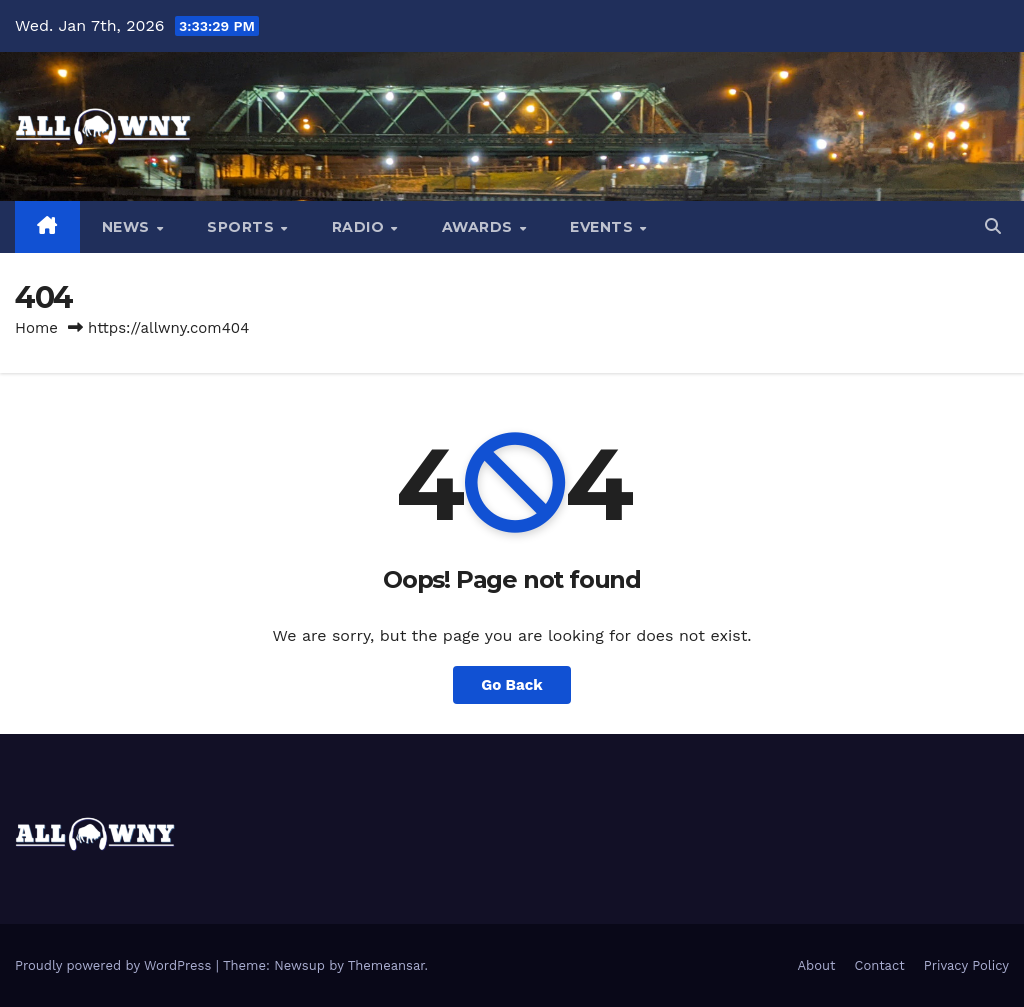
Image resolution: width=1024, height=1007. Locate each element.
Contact (880, 965)
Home (36, 328)
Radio (360, 227)
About (817, 965)
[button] (993, 226)
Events (604, 227)
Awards (480, 227)
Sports (243, 227)
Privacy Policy (966, 965)
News (128, 227)
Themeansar (386, 965)
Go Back (512, 685)
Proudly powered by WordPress (115, 965)
